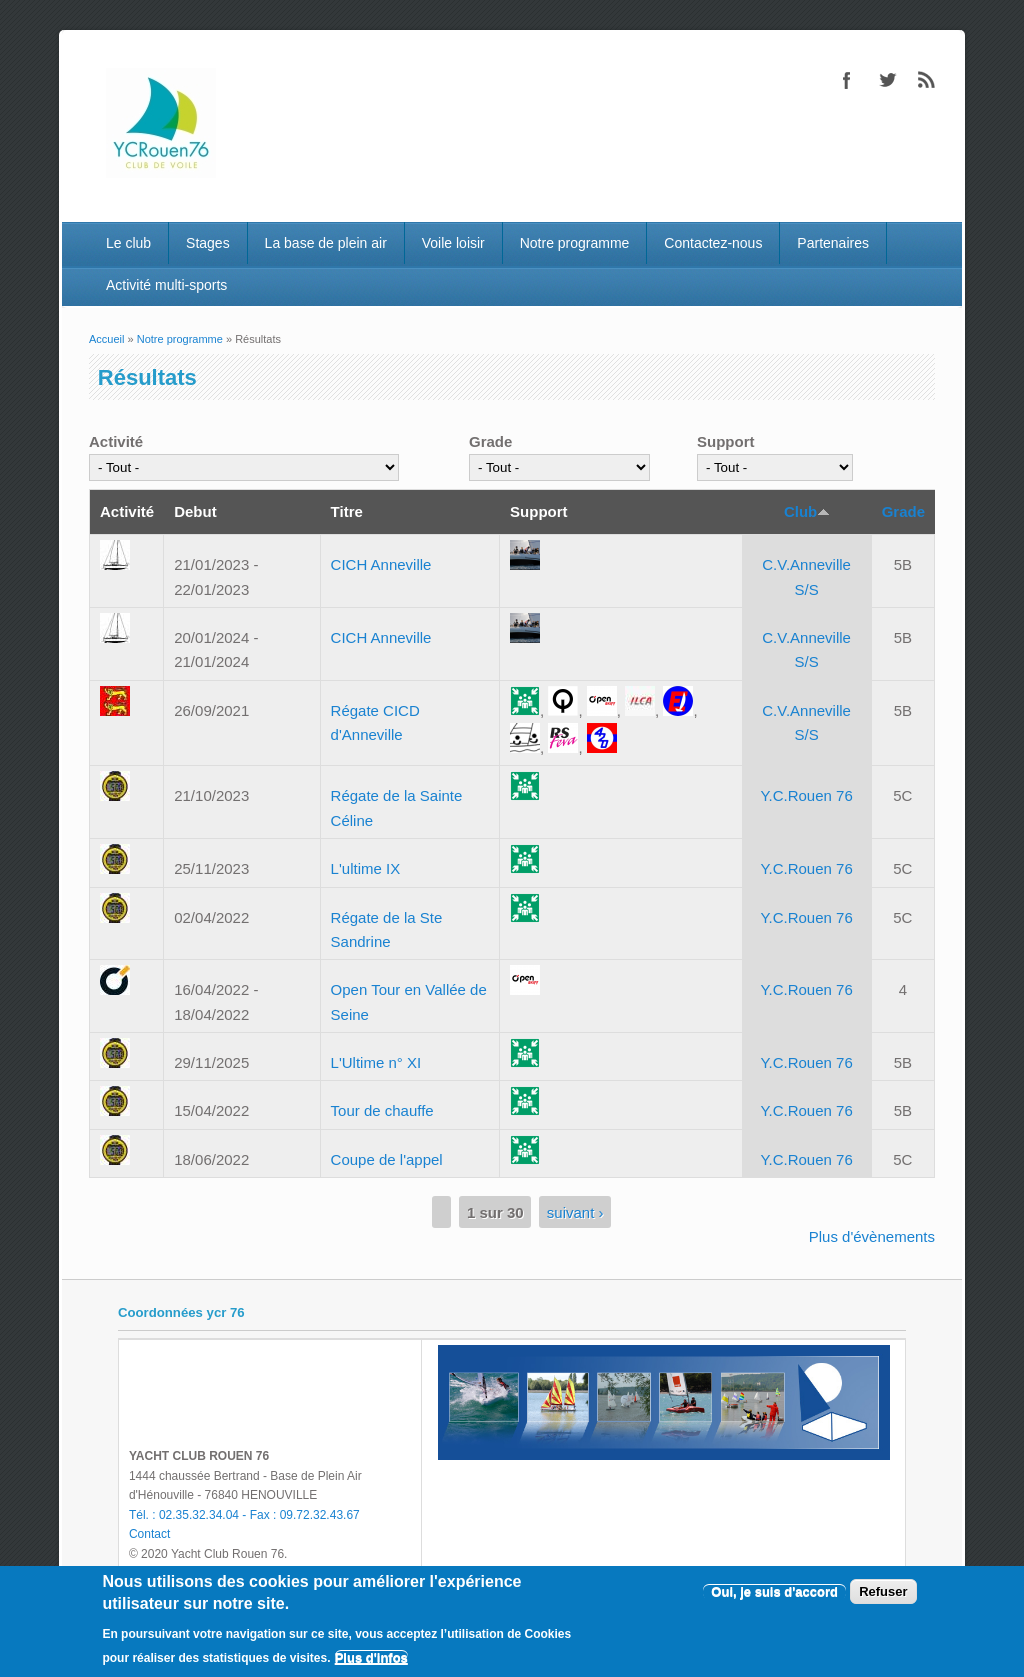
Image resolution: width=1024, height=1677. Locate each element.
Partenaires (833, 243)
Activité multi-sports (166, 285)
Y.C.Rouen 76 (806, 795)
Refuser (883, 1591)
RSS (927, 80)
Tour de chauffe (382, 1110)
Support (726, 441)
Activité (116, 441)
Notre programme (575, 243)
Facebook (847, 80)
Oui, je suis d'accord (774, 1591)
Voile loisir (453, 243)
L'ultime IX (366, 868)
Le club (128, 243)
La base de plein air (326, 243)
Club (807, 511)
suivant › (575, 1212)
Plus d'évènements (872, 1236)
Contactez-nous (713, 243)
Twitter (887, 80)
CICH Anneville (381, 564)
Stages (208, 243)
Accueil (106, 339)
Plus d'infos (371, 1657)
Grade (490, 441)
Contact (149, 1534)
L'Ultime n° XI (376, 1062)
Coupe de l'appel (387, 1159)
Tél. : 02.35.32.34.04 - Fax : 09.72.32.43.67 (244, 1515)
